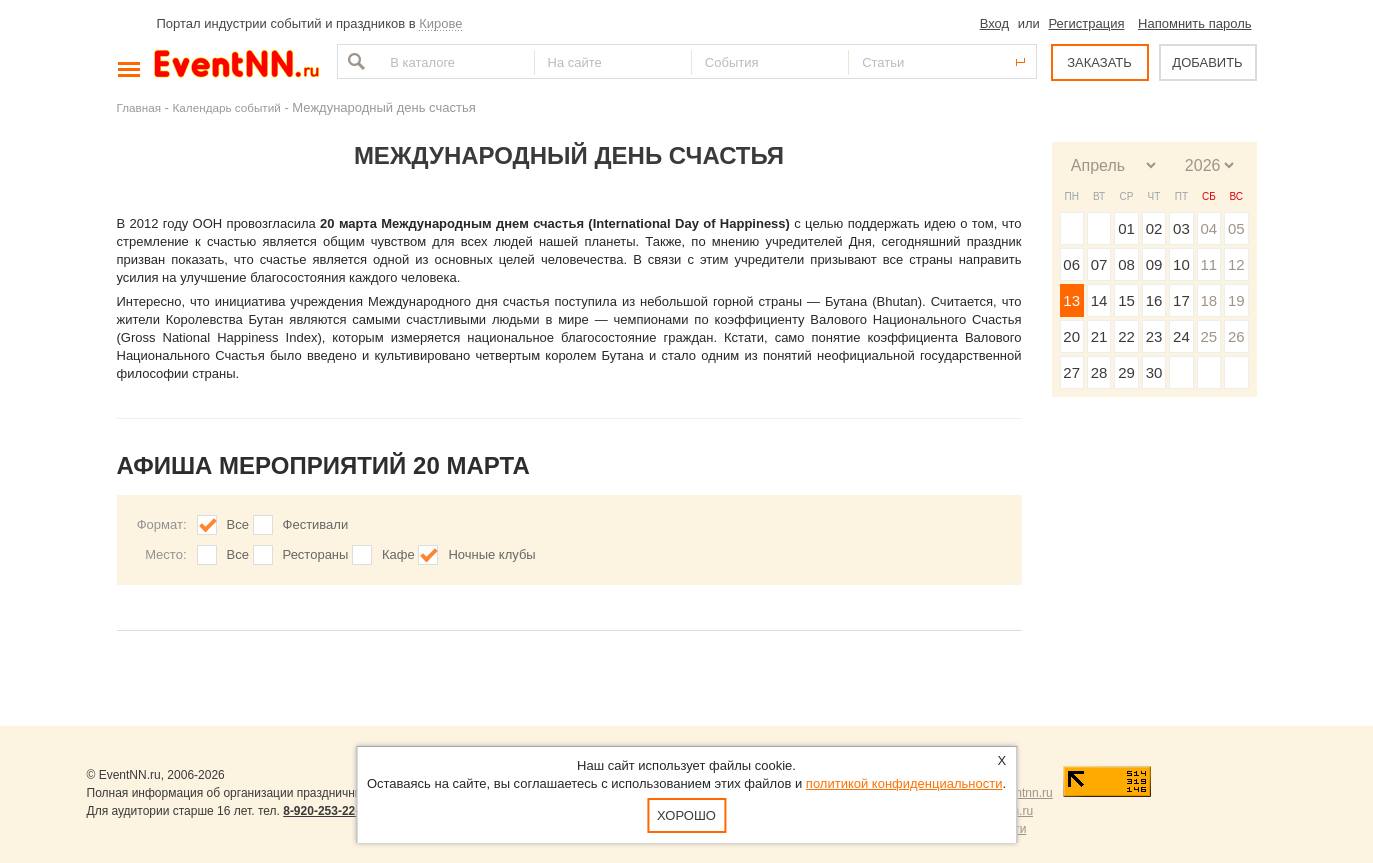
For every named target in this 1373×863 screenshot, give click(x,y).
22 (1126, 336)
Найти (354, 61)
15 (1126, 300)
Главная (139, 107)
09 (1154, 264)
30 (1154, 372)
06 (1071, 264)
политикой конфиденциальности (904, 783)
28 (1099, 372)
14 (1099, 300)
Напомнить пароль (1194, 23)
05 (1236, 228)
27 (1071, 372)
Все (238, 524)
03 (1181, 228)
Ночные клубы (491, 554)
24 (1181, 336)
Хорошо (686, 815)
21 (1099, 336)
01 (1126, 228)
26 (1236, 336)
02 (1154, 228)
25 (1208, 336)
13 (1071, 300)
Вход (994, 23)
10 (1181, 264)
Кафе (398, 554)
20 (1071, 336)
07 (1099, 264)
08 (1126, 264)
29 (1126, 372)
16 (1154, 300)
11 (1208, 264)
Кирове (440, 23)
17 (1181, 300)
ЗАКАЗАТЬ (1099, 62)
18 (1208, 300)
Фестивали (316, 524)
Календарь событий (227, 107)
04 (1208, 228)
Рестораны (316, 554)
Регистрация (1086, 23)
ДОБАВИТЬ (1207, 62)
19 (1236, 300)
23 (1154, 336)
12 (1236, 264)
